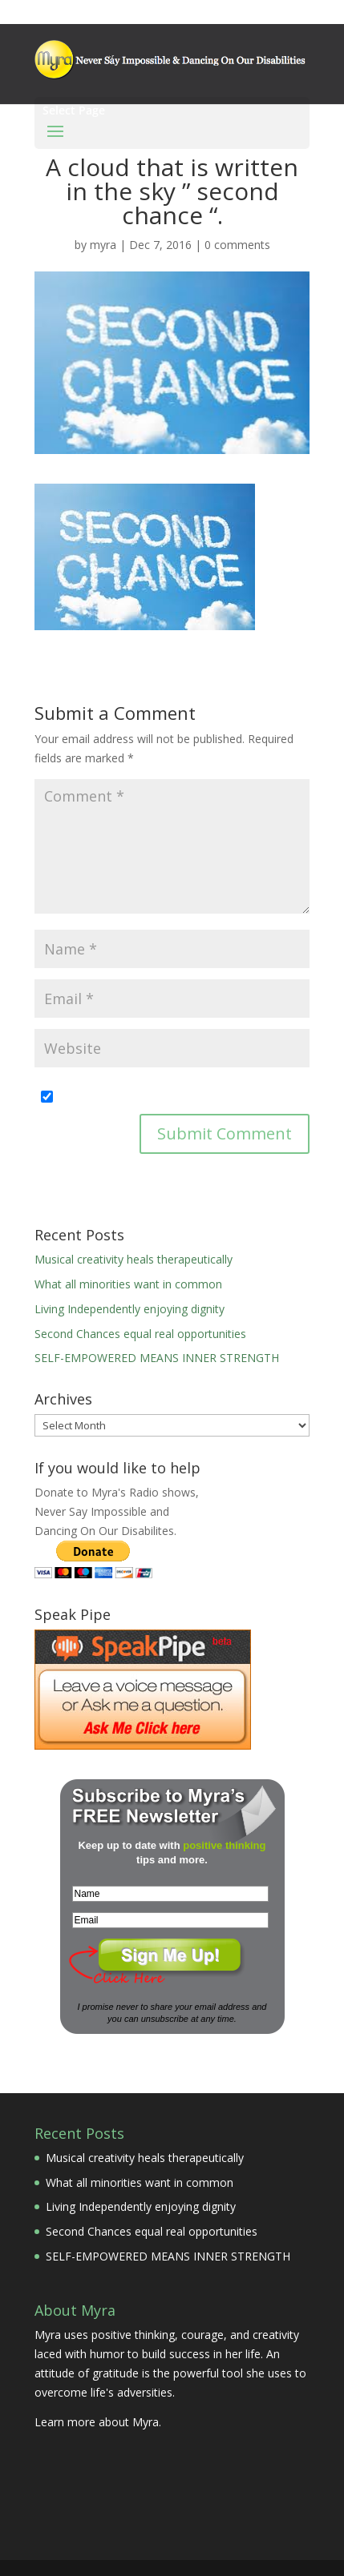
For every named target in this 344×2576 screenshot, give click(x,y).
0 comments (237, 244)
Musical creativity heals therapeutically (133, 1259)
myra (103, 244)
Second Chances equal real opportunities (140, 1333)
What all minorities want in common (128, 1284)
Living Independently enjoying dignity (129, 1308)
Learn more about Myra (96, 2421)
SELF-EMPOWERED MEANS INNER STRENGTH (156, 1357)
